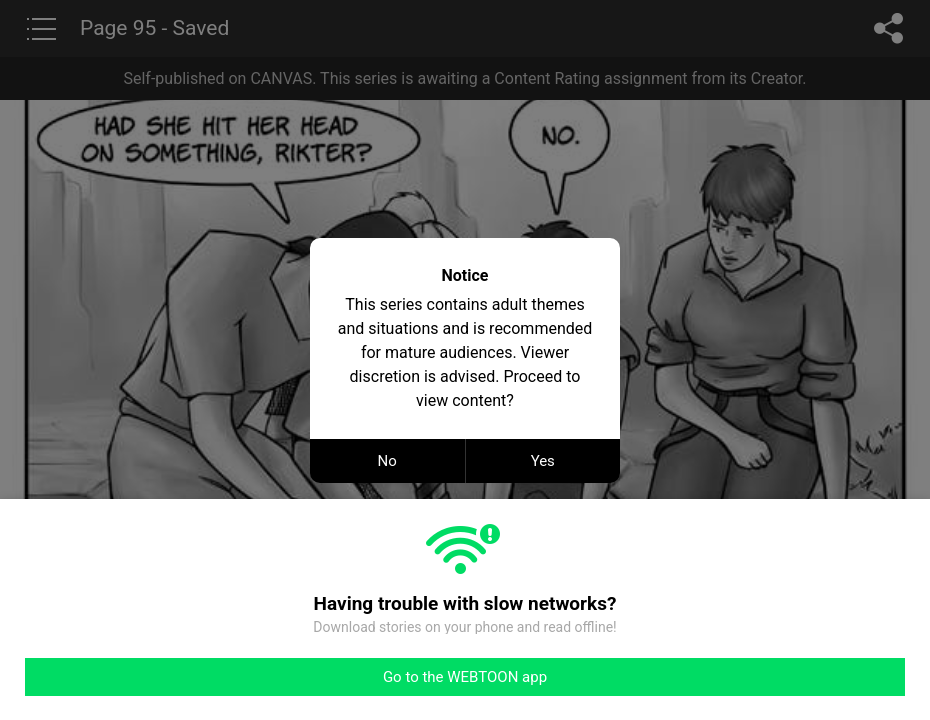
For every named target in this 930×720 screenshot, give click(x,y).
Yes (543, 461)
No (387, 461)
